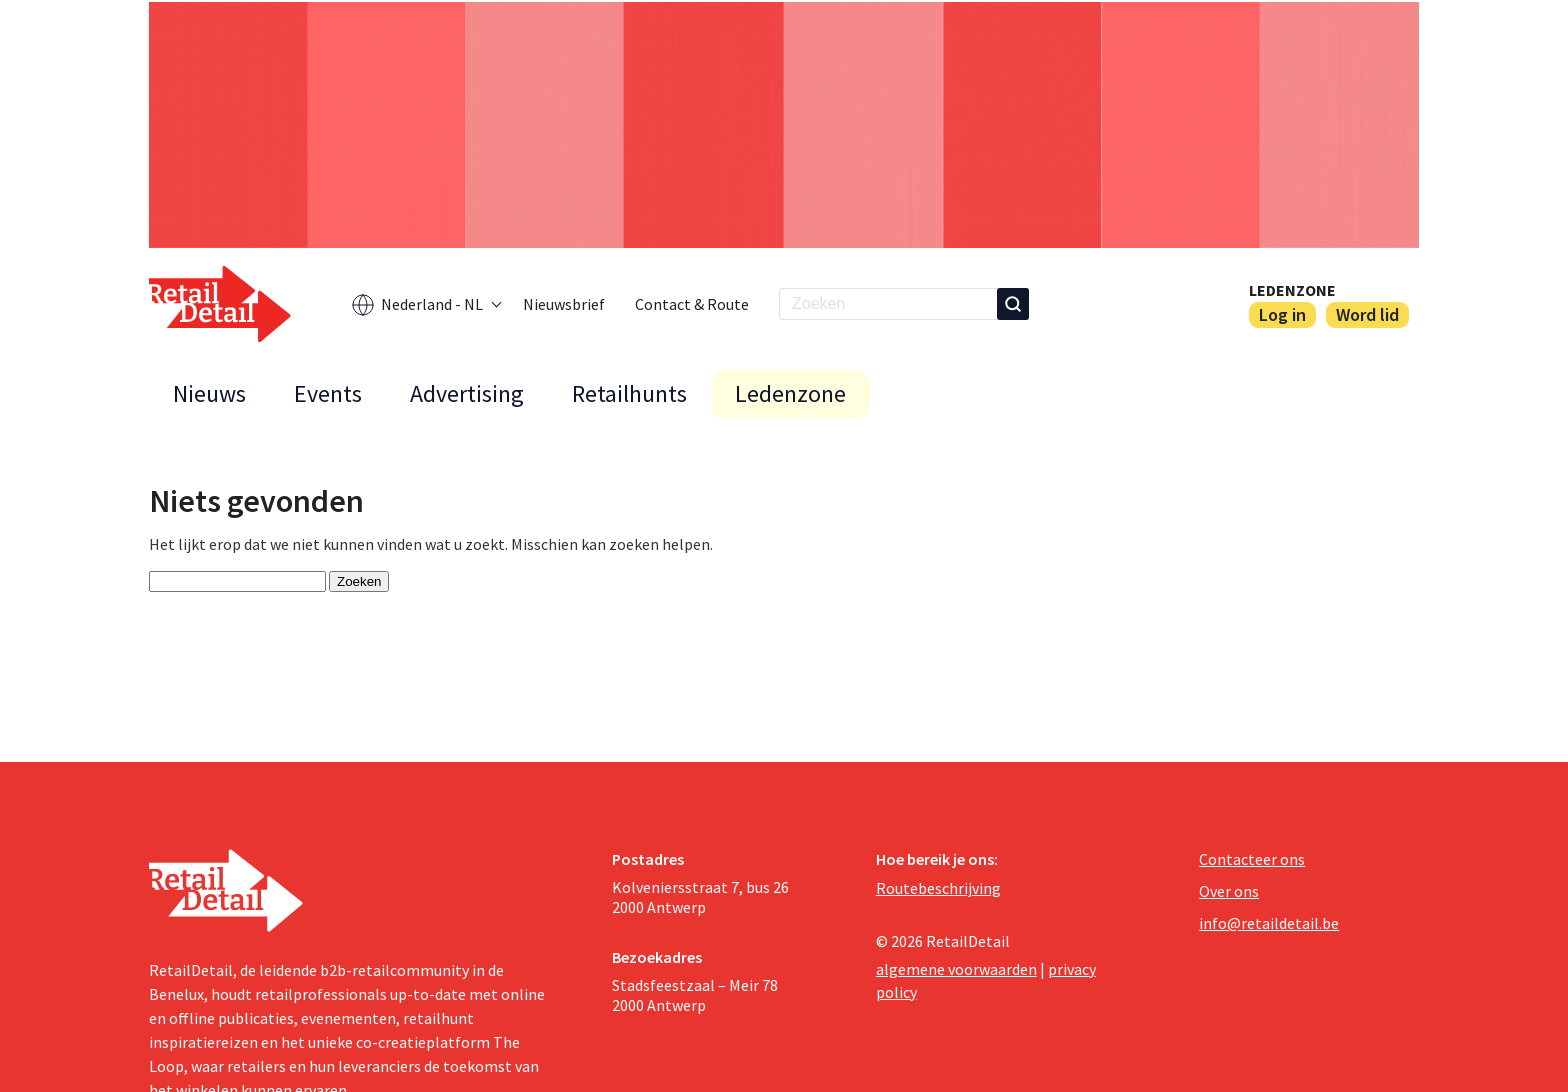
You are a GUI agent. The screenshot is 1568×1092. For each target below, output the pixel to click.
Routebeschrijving (938, 888)
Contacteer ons (1252, 859)
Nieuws (209, 393)
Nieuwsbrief (564, 304)
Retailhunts (629, 393)
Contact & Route (692, 304)
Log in (1282, 314)
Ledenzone (1292, 290)
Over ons (1229, 891)
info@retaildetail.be (1269, 923)
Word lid (1367, 314)
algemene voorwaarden (956, 969)
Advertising (467, 393)
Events (328, 393)
